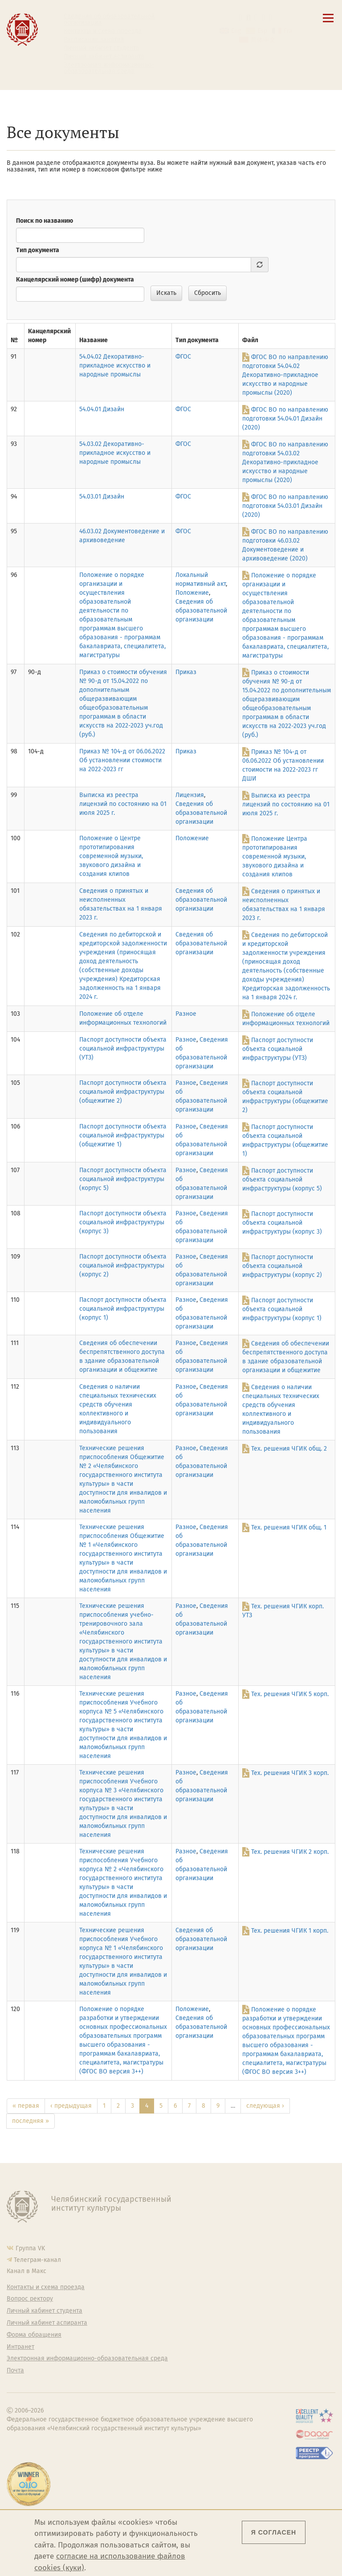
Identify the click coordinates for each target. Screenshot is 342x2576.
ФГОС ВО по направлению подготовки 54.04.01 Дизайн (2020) (285, 419)
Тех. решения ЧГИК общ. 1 (288, 1527)
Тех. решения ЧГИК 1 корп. (289, 1930)
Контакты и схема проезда (103, 31)
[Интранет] (263, 17)
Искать (166, 293)
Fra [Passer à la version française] (288, 31)
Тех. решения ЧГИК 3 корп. (290, 1773)
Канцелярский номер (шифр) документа (75, 279)
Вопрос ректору (30, 2298)
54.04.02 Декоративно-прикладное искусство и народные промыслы (115, 365)
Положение (192, 593)
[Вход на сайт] (270, 17)
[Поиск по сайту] (248, 17)
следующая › (265, 2106)
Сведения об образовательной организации (109, 19)
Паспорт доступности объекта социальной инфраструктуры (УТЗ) (123, 1048)
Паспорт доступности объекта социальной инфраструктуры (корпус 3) (123, 1222)
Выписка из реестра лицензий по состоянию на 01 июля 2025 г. (123, 804)
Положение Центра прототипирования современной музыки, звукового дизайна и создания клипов (274, 857)
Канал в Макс (26, 2271)
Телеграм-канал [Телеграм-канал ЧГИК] (37, 2260)
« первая (25, 2106)
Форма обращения (34, 2335)
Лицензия (189, 795)
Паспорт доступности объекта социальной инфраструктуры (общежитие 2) (123, 1091)
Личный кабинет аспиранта (104, 56)
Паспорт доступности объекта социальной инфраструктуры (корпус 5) (123, 1179)
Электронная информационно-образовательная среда (109, 68)
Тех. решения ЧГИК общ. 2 (289, 1448)
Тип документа (37, 250)
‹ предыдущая (71, 2106)
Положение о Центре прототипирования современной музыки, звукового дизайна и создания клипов (111, 856)
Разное (185, 1014)
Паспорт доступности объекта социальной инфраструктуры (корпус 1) (123, 1308)
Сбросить (207, 293)
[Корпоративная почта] (256, 17)
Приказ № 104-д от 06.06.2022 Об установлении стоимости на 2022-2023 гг (122, 760)
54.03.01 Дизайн (101, 496)
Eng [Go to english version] (236, 31)
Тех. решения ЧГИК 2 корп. (290, 1852)
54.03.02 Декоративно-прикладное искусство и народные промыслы (115, 453)
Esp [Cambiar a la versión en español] (262, 31)
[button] (240, 17)
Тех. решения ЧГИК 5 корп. (290, 1694)
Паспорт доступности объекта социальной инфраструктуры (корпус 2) (123, 1265)
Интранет (20, 2347)
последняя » (30, 2121)
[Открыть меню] (328, 23)
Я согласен (273, 2532)
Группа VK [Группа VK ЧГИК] (30, 2248)
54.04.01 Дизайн (101, 409)
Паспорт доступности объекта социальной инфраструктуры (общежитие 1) (123, 1135)
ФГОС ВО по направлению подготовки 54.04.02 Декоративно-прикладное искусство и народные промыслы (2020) (285, 375)
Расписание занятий (94, 40)
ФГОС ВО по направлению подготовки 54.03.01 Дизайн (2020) (285, 506)
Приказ (185, 672)
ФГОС (183, 356)
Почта (15, 2370)
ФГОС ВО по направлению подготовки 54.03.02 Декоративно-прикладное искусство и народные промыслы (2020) (285, 462)
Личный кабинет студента (101, 48)
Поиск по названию (44, 221)
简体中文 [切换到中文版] (263, 40)
